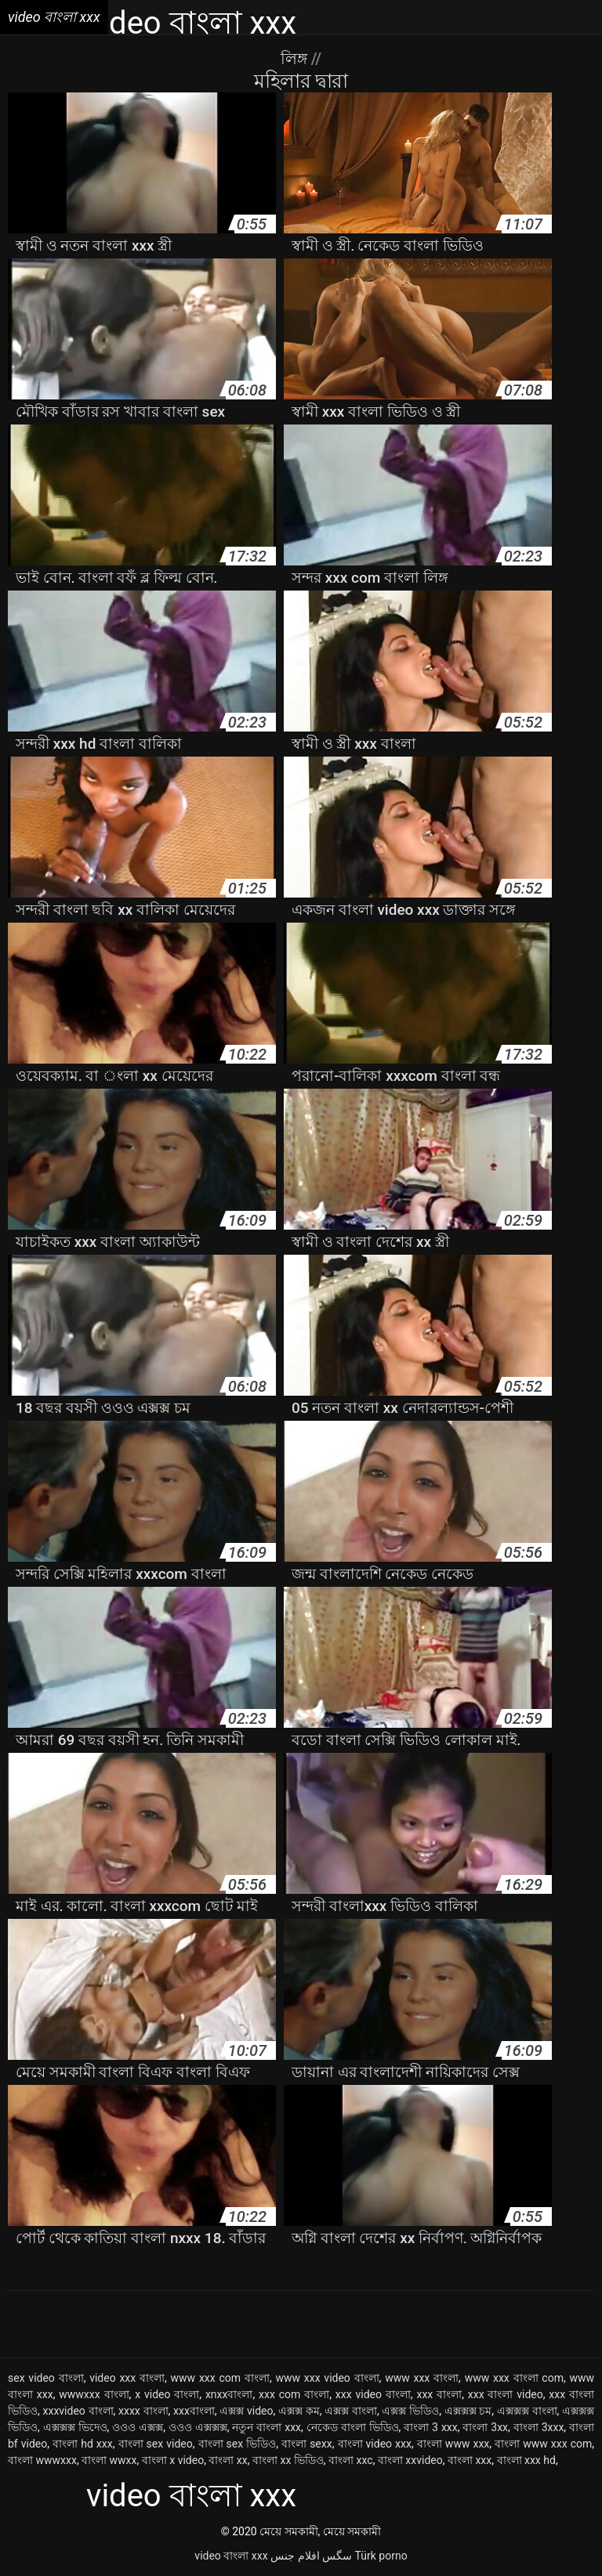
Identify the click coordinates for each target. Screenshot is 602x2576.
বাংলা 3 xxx (431, 2427)
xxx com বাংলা (294, 2394)
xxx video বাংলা (373, 2394)
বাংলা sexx (306, 2443)
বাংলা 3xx (485, 2427)
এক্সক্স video (246, 2410)
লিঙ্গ (296, 58)
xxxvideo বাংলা (77, 2410)
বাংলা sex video (155, 2443)
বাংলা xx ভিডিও (288, 2460)
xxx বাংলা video (505, 2394)
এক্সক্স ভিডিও (410, 2410)
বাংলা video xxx (375, 2443)
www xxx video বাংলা (327, 2378)
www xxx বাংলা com (514, 2378)
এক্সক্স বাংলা (351, 2410)
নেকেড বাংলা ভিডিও (352, 2427)
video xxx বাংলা (127, 2378)
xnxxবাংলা (229, 2394)
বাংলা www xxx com (543, 2443)
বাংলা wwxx (109, 2460)
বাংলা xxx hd (526, 2460)
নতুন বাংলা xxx (266, 2427)
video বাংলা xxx (230, 2555)
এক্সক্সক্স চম (468, 2410)
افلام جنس (294, 2555)
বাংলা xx (228, 2460)
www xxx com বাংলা (220, 2378)
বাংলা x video (173, 2460)
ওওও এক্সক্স (137, 2427)
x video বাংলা (167, 2394)
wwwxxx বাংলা (94, 2394)
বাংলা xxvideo (410, 2460)
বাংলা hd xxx (83, 2443)
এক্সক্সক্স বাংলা (527, 2410)
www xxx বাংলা (422, 2378)
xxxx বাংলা (143, 2410)
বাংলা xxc (350, 2460)
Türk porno (381, 2555)
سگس (337, 2555)
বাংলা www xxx (453, 2443)
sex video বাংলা (46, 2378)
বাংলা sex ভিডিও (237, 2443)
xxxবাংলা (194, 2410)
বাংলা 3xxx (538, 2427)
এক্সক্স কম (299, 2410)
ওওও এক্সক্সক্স (198, 2427)
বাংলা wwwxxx (42, 2460)
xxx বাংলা (439, 2394)
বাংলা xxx (469, 2460)
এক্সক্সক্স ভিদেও (75, 2427)
